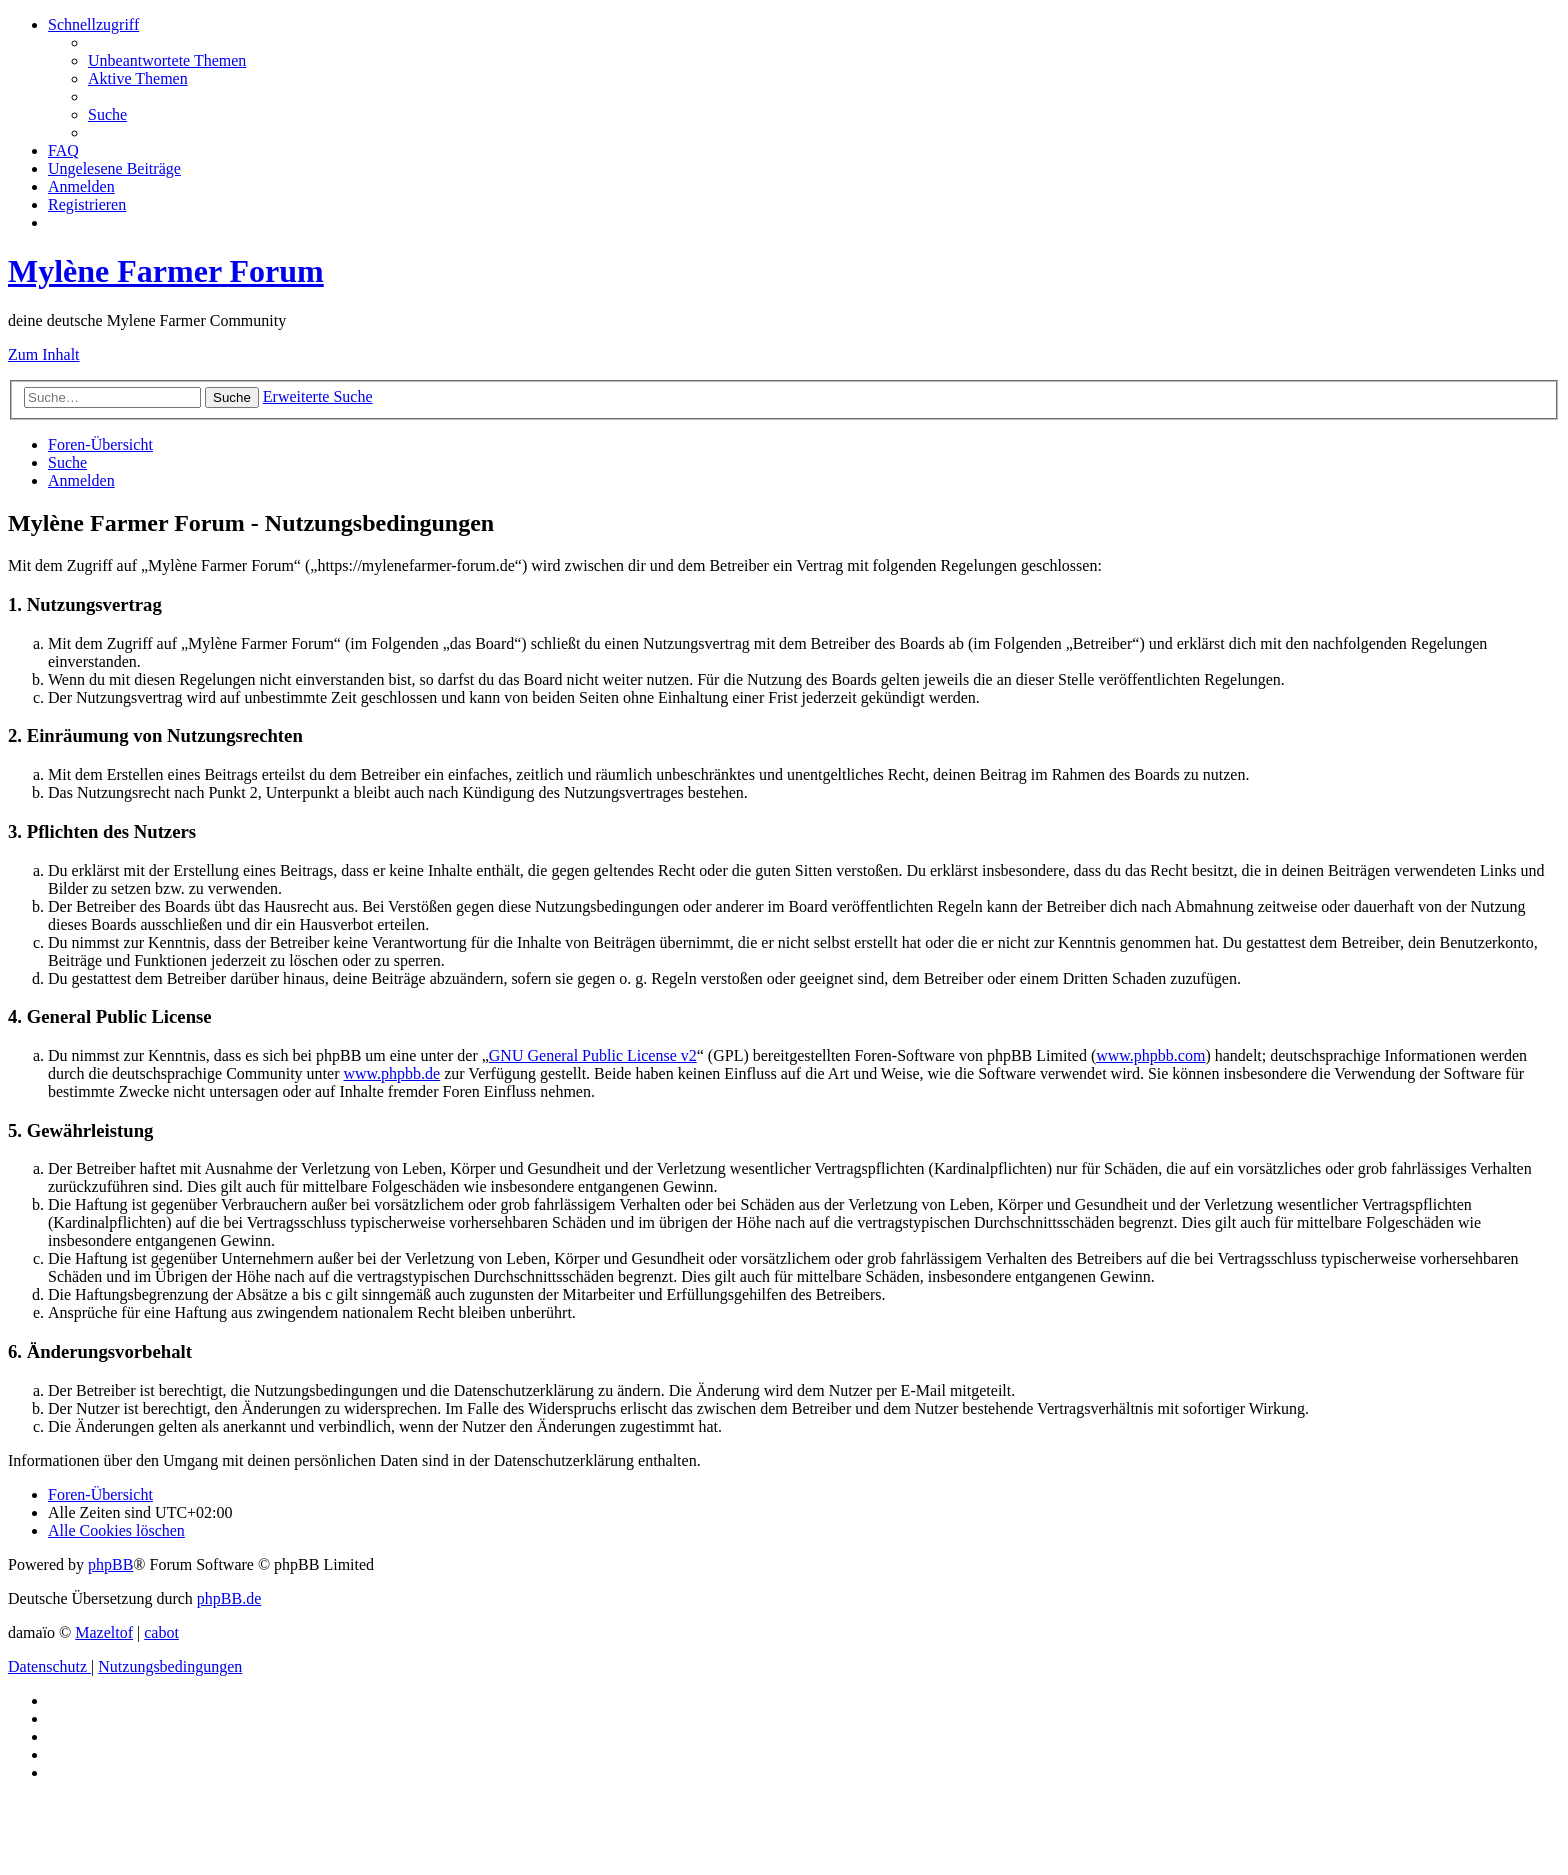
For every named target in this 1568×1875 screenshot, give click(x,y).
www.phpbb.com (1150, 1055)
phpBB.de (229, 1598)
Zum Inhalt (44, 354)
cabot (161, 1632)
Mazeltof (104, 1632)
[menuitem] (167, 60)
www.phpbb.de (391, 1073)
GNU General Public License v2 (593, 1055)
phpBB (110, 1564)
